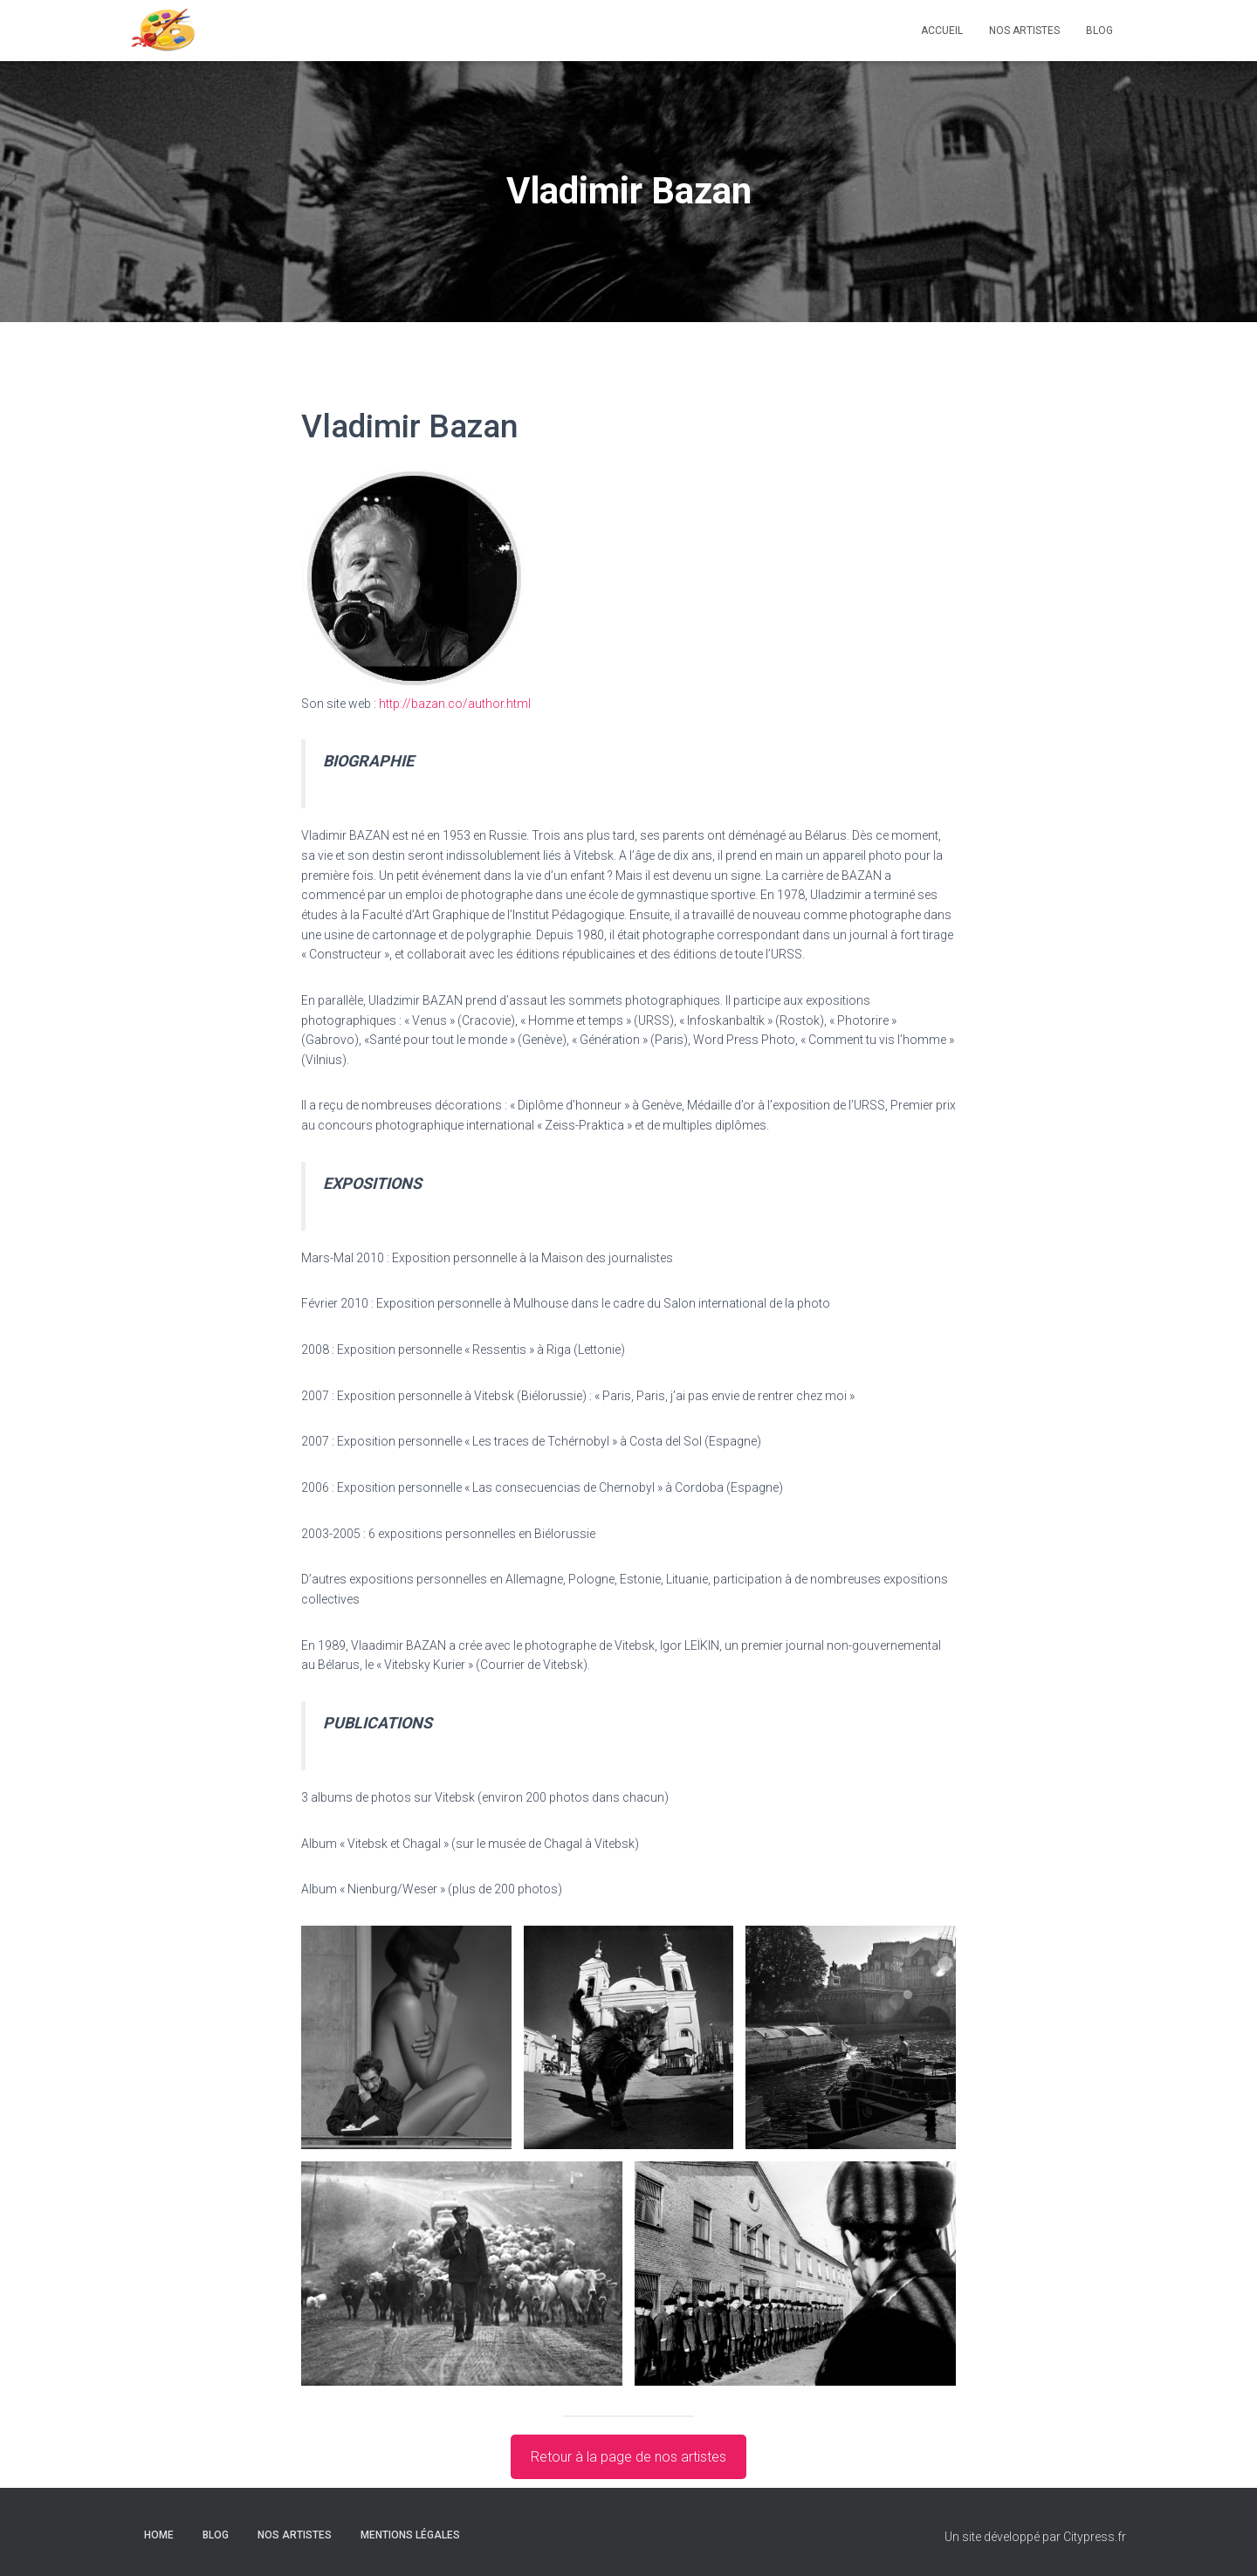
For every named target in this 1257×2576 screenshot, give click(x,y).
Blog (1099, 30)
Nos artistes (1024, 30)
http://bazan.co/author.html (455, 704)
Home (159, 2535)
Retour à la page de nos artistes (628, 2457)
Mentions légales (410, 2535)
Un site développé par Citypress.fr (1035, 2537)
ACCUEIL (942, 30)
